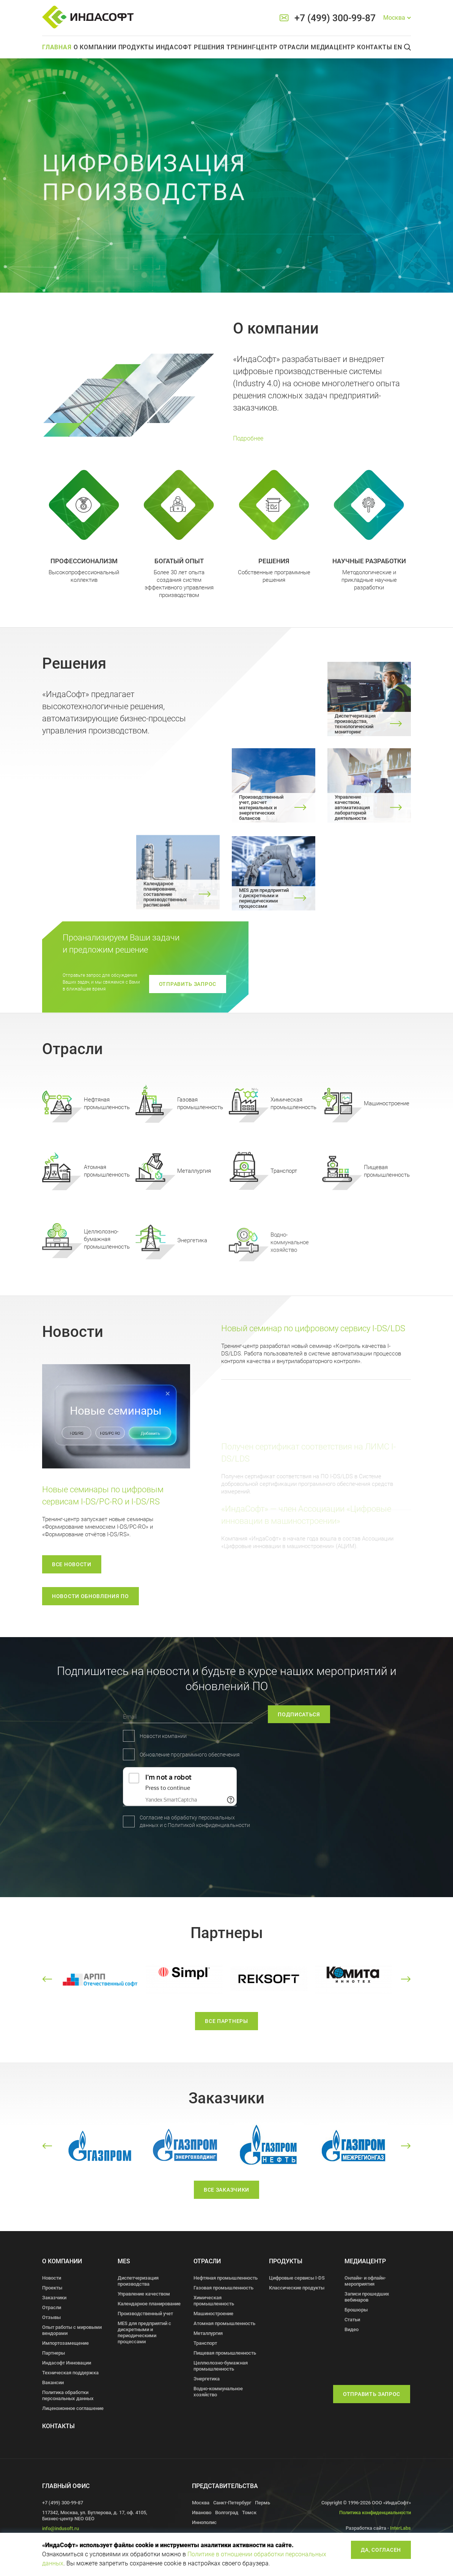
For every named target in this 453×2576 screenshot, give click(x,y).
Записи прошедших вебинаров (366, 2297)
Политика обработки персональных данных (68, 2395)
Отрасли (294, 47)
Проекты (52, 2288)
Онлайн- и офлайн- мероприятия (365, 2281)
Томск (249, 2512)
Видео (351, 2329)
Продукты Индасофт (155, 47)
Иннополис (204, 2522)
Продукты (285, 2261)
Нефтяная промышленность (225, 2278)
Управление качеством (144, 2294)
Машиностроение (213, 2313)
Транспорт (205, 2343)
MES (124, 2261)
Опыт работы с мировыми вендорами (72, 2330)
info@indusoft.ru (60, 2528)
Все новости (71, 1564)
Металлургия (208, 2333)
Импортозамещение (65, 2343)
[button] (47, 1979)
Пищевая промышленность (224, 2353)
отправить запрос (187, 984)
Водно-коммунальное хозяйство (218, 2391)
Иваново (201, 2512)
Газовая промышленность (223, 2288)
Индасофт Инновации (66, 2363)
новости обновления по (90, 1596)
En (398, 47)
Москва (200, 2502)
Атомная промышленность (224, 2323)
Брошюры (356, 2310)
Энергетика (206, 2379)
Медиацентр (333, 47)
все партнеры (226, 2035)
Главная (57, 47)
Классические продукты (296, 2288)
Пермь (262, 2502)
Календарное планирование (149, 2303)
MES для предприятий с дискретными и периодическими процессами (144, 2332)
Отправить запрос (371, 2394)
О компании (95, 47)
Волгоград (226, 2512)
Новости (51, 2278)
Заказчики (54, 2297)
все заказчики (226, 2203)
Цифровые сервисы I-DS (297, 2278)
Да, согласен (381, 2550)
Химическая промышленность (213, 2300)
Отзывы (51, 2317)
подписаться (345, 1714)
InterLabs (400, 2528)
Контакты (374, 47)
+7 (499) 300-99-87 (335, 18)
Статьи (352, 2319)
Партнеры (53, 2353)
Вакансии (53, 2382)
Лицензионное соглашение (73, 2408)
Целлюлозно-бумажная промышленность (220, 2366)
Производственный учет (145, 2313)
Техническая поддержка (70, 2372)
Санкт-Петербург (232, 2502)
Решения (209, 47)
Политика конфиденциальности (375, 2512)
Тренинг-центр (251, 47)
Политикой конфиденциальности (112, 1825)
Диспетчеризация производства (138, 2281)
